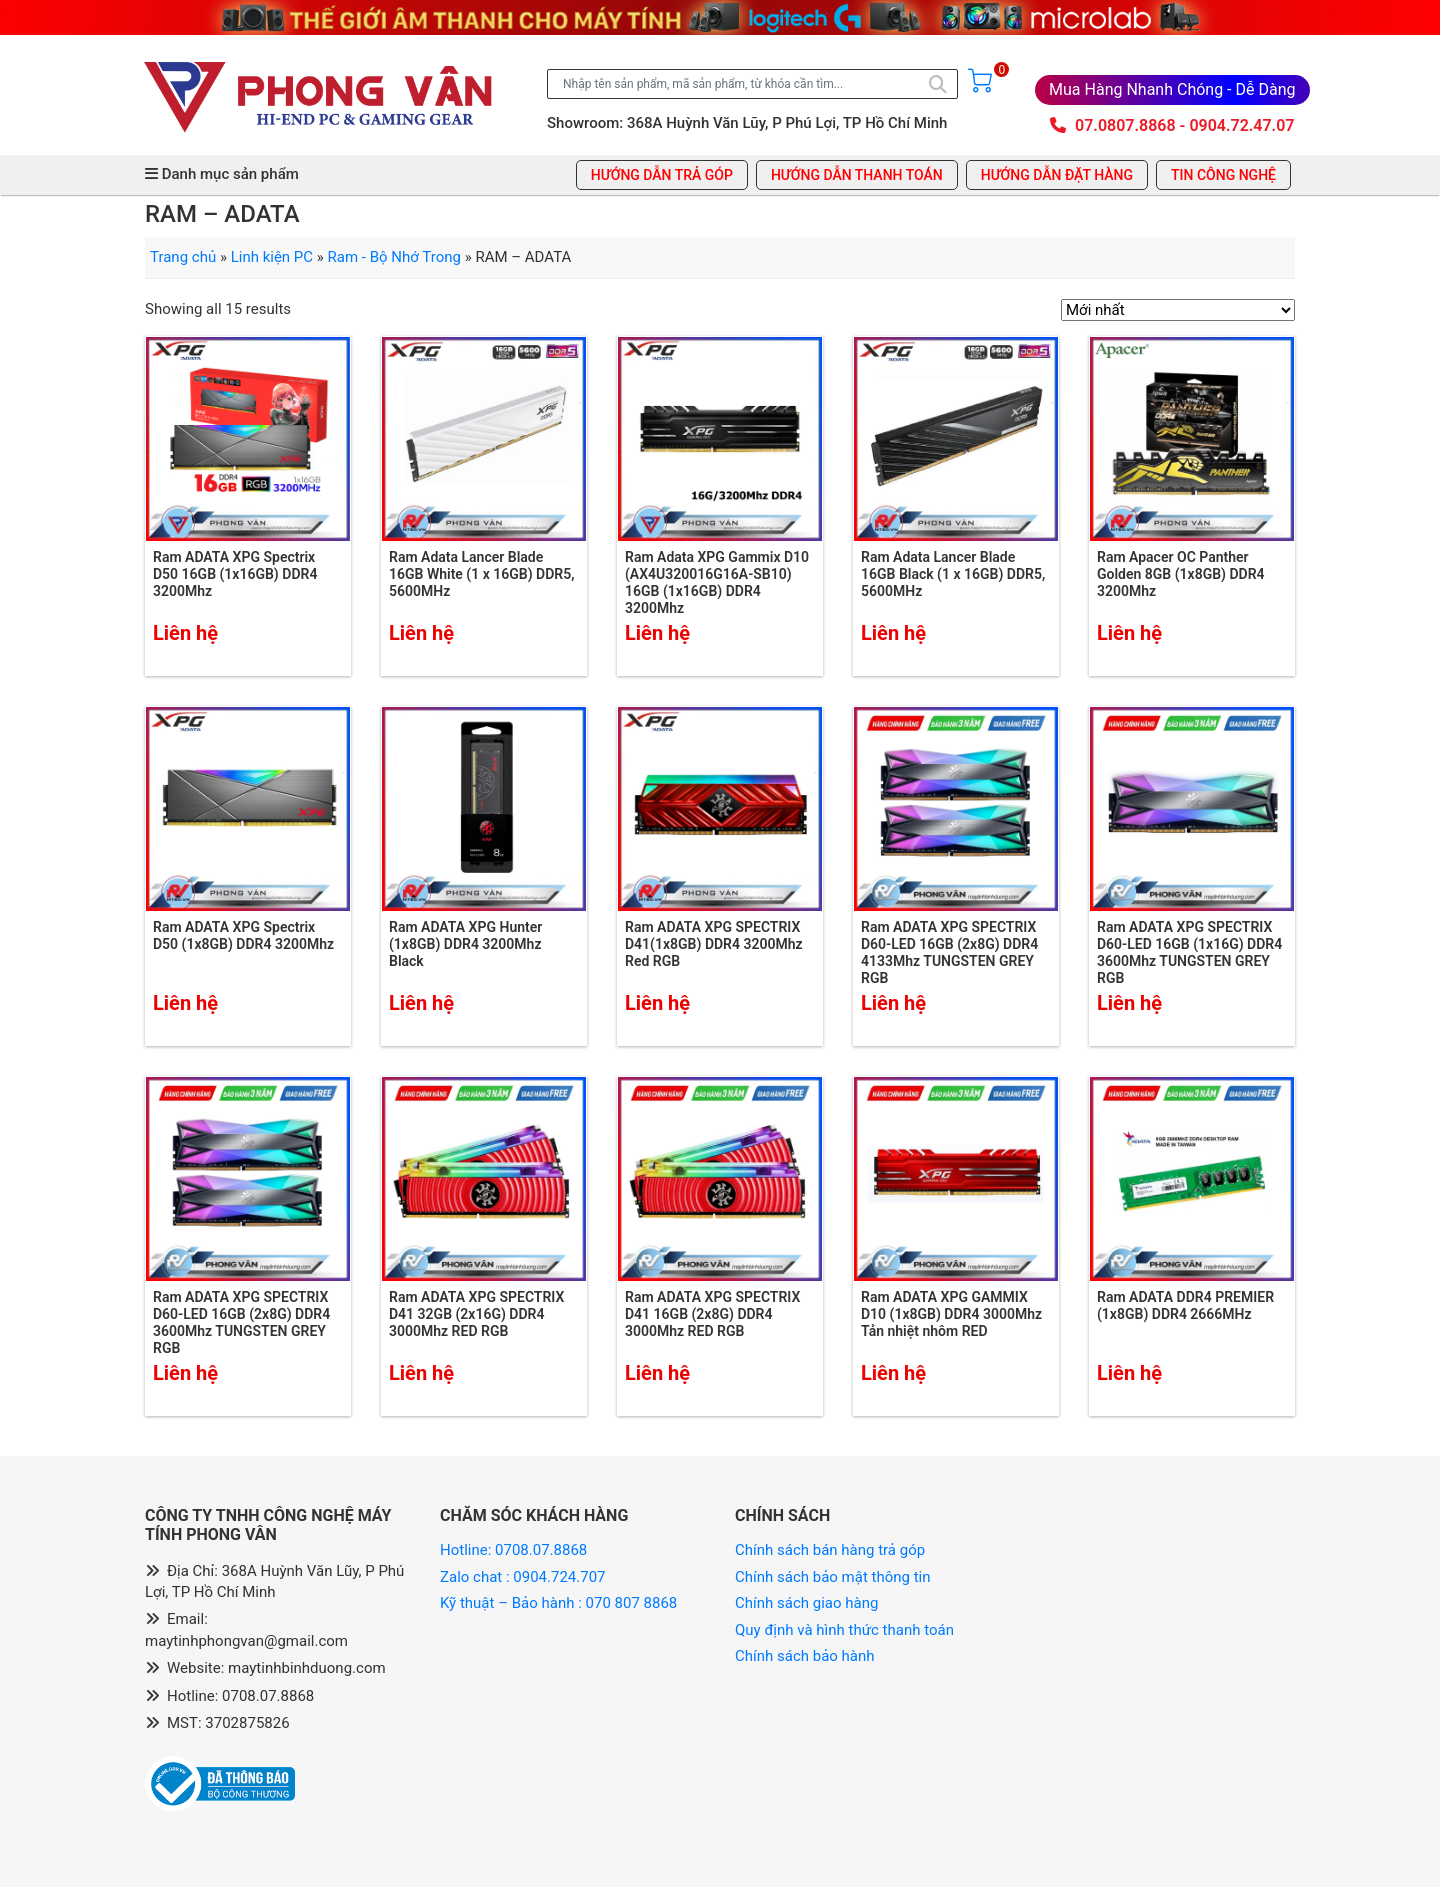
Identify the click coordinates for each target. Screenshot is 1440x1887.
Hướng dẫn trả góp (662, 175)
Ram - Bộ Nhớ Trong (394, 257)
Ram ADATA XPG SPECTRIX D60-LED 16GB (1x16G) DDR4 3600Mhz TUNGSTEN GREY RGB (1189, 952)
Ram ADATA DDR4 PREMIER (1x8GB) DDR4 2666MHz (1185, 1305)
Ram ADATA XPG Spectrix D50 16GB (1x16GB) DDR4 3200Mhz (235, 574)
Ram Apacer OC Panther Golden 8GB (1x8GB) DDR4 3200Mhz (1181, 574)
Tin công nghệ (1223, 175)
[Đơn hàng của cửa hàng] (1178, 310)
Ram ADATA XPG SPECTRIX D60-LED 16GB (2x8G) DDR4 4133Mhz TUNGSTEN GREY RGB (949, 952)
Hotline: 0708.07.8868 (513, 1550)
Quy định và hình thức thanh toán (844, 1630)
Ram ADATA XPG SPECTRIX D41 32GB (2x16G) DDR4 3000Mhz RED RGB (476, 1314)
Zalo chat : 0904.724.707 (524, 1577)
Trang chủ (183, 257)
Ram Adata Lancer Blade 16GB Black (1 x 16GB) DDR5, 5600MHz (953, 574)
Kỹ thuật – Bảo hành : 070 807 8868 (560, 1603)
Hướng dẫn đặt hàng (1057, 175)
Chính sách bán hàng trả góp (830, 1550)
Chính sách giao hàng (806, 1603)
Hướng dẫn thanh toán (857, 175)
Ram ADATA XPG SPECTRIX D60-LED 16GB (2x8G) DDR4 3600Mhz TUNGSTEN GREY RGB (241, 1322)
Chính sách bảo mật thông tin (833, 1577)
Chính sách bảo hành (805, 1656)
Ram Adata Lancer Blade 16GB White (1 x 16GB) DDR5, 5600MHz (482, 574)
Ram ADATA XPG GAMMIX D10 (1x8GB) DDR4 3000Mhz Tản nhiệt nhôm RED (951, 1314)
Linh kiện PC (272, 257)
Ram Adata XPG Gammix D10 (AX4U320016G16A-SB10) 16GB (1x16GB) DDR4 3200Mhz (717, 582)
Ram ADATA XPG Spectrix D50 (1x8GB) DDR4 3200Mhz (243, 935)
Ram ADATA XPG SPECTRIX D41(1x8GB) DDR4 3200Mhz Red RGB (714, 944)
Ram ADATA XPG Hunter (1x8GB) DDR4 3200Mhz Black (465, 944)
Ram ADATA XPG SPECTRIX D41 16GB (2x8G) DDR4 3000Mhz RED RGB (712, 1314)
